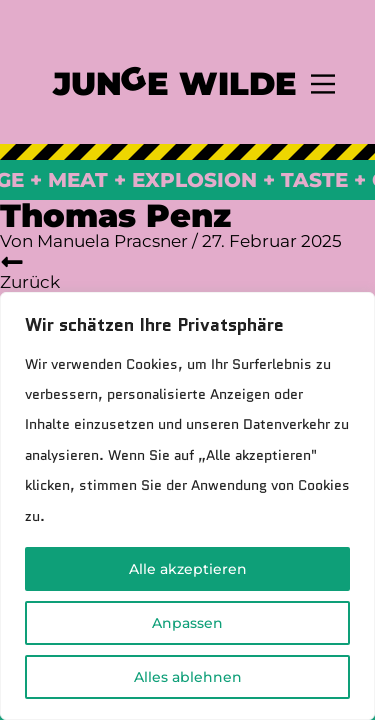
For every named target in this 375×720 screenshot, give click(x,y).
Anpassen (187, 623)
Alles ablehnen (188, 677)
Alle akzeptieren (188, 569)
